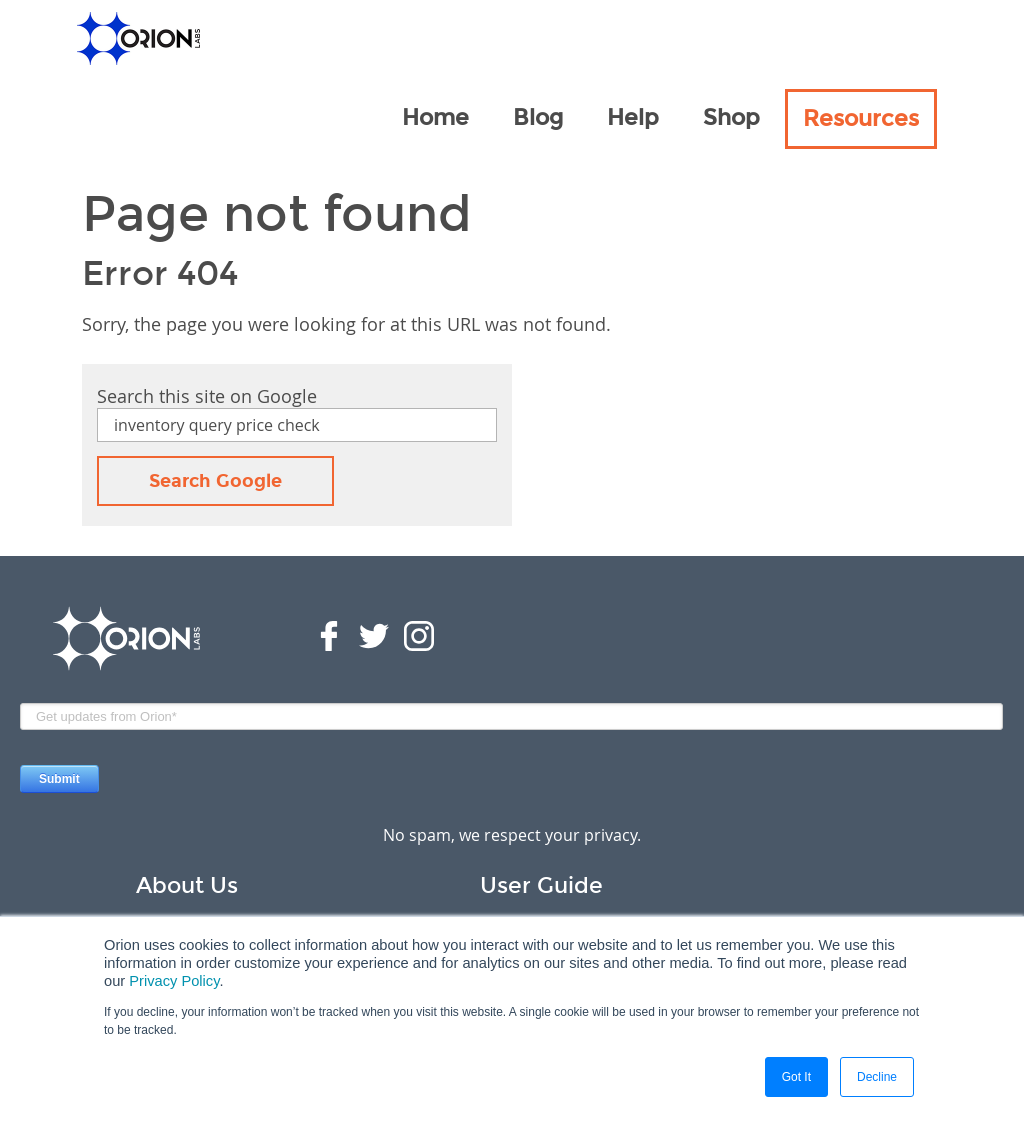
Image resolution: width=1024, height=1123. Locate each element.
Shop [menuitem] (731, 117)
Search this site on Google (207, 396)
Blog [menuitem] (538, 117)
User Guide (541, 885)
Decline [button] (877, 1077)
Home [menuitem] (435, 117)
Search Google (215, 481)
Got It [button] (796, 1077)
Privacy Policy (174, 981)
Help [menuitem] (633, 117)
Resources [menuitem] (861, 118)
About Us (187, 885)
